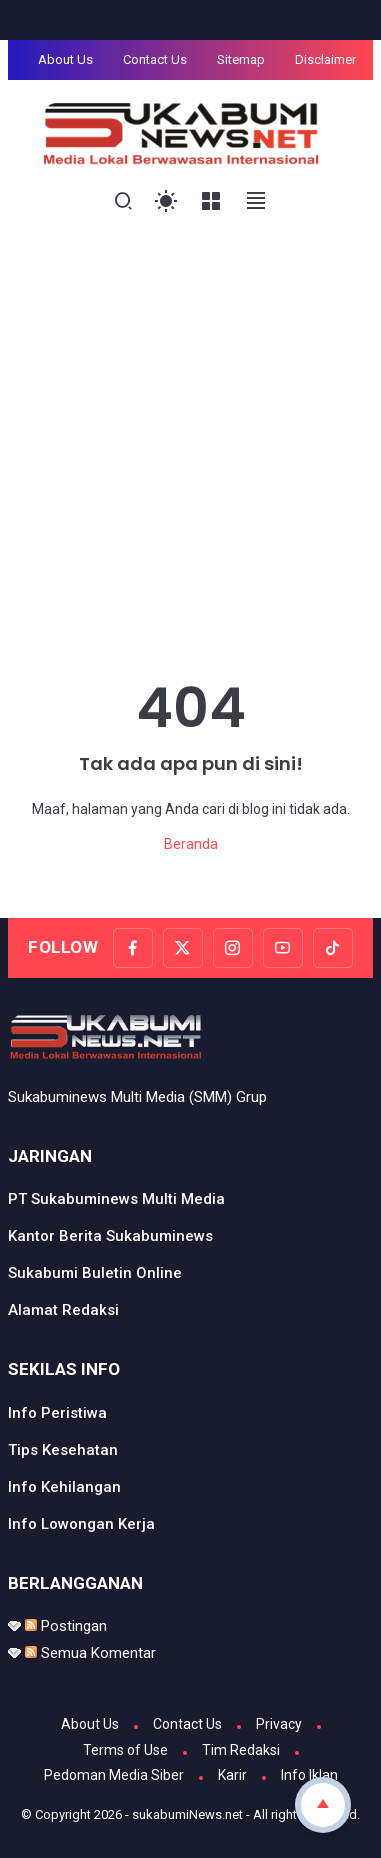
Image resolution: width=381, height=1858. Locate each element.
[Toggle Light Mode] (166, 201)
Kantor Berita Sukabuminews (110, 1236)
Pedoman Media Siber (114, 1775)
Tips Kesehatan (63, 1450)
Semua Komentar (90, 1653)
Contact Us (155, 59)
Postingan (66, 1626)
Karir (232, 1775)
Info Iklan (309, 1775)
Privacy (279, 1724)
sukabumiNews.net (187, 1814)
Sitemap (241, 59)
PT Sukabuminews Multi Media (116, 1199)
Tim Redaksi (241, 1750)
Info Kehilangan (64, 1487)
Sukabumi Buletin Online (95, 1273)
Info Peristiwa (57, 1413)
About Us (65, 59)
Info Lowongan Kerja (81, 1524)
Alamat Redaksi (63, 1310)
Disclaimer (325, 59)
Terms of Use (125, 1750)
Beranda (191, 844)
